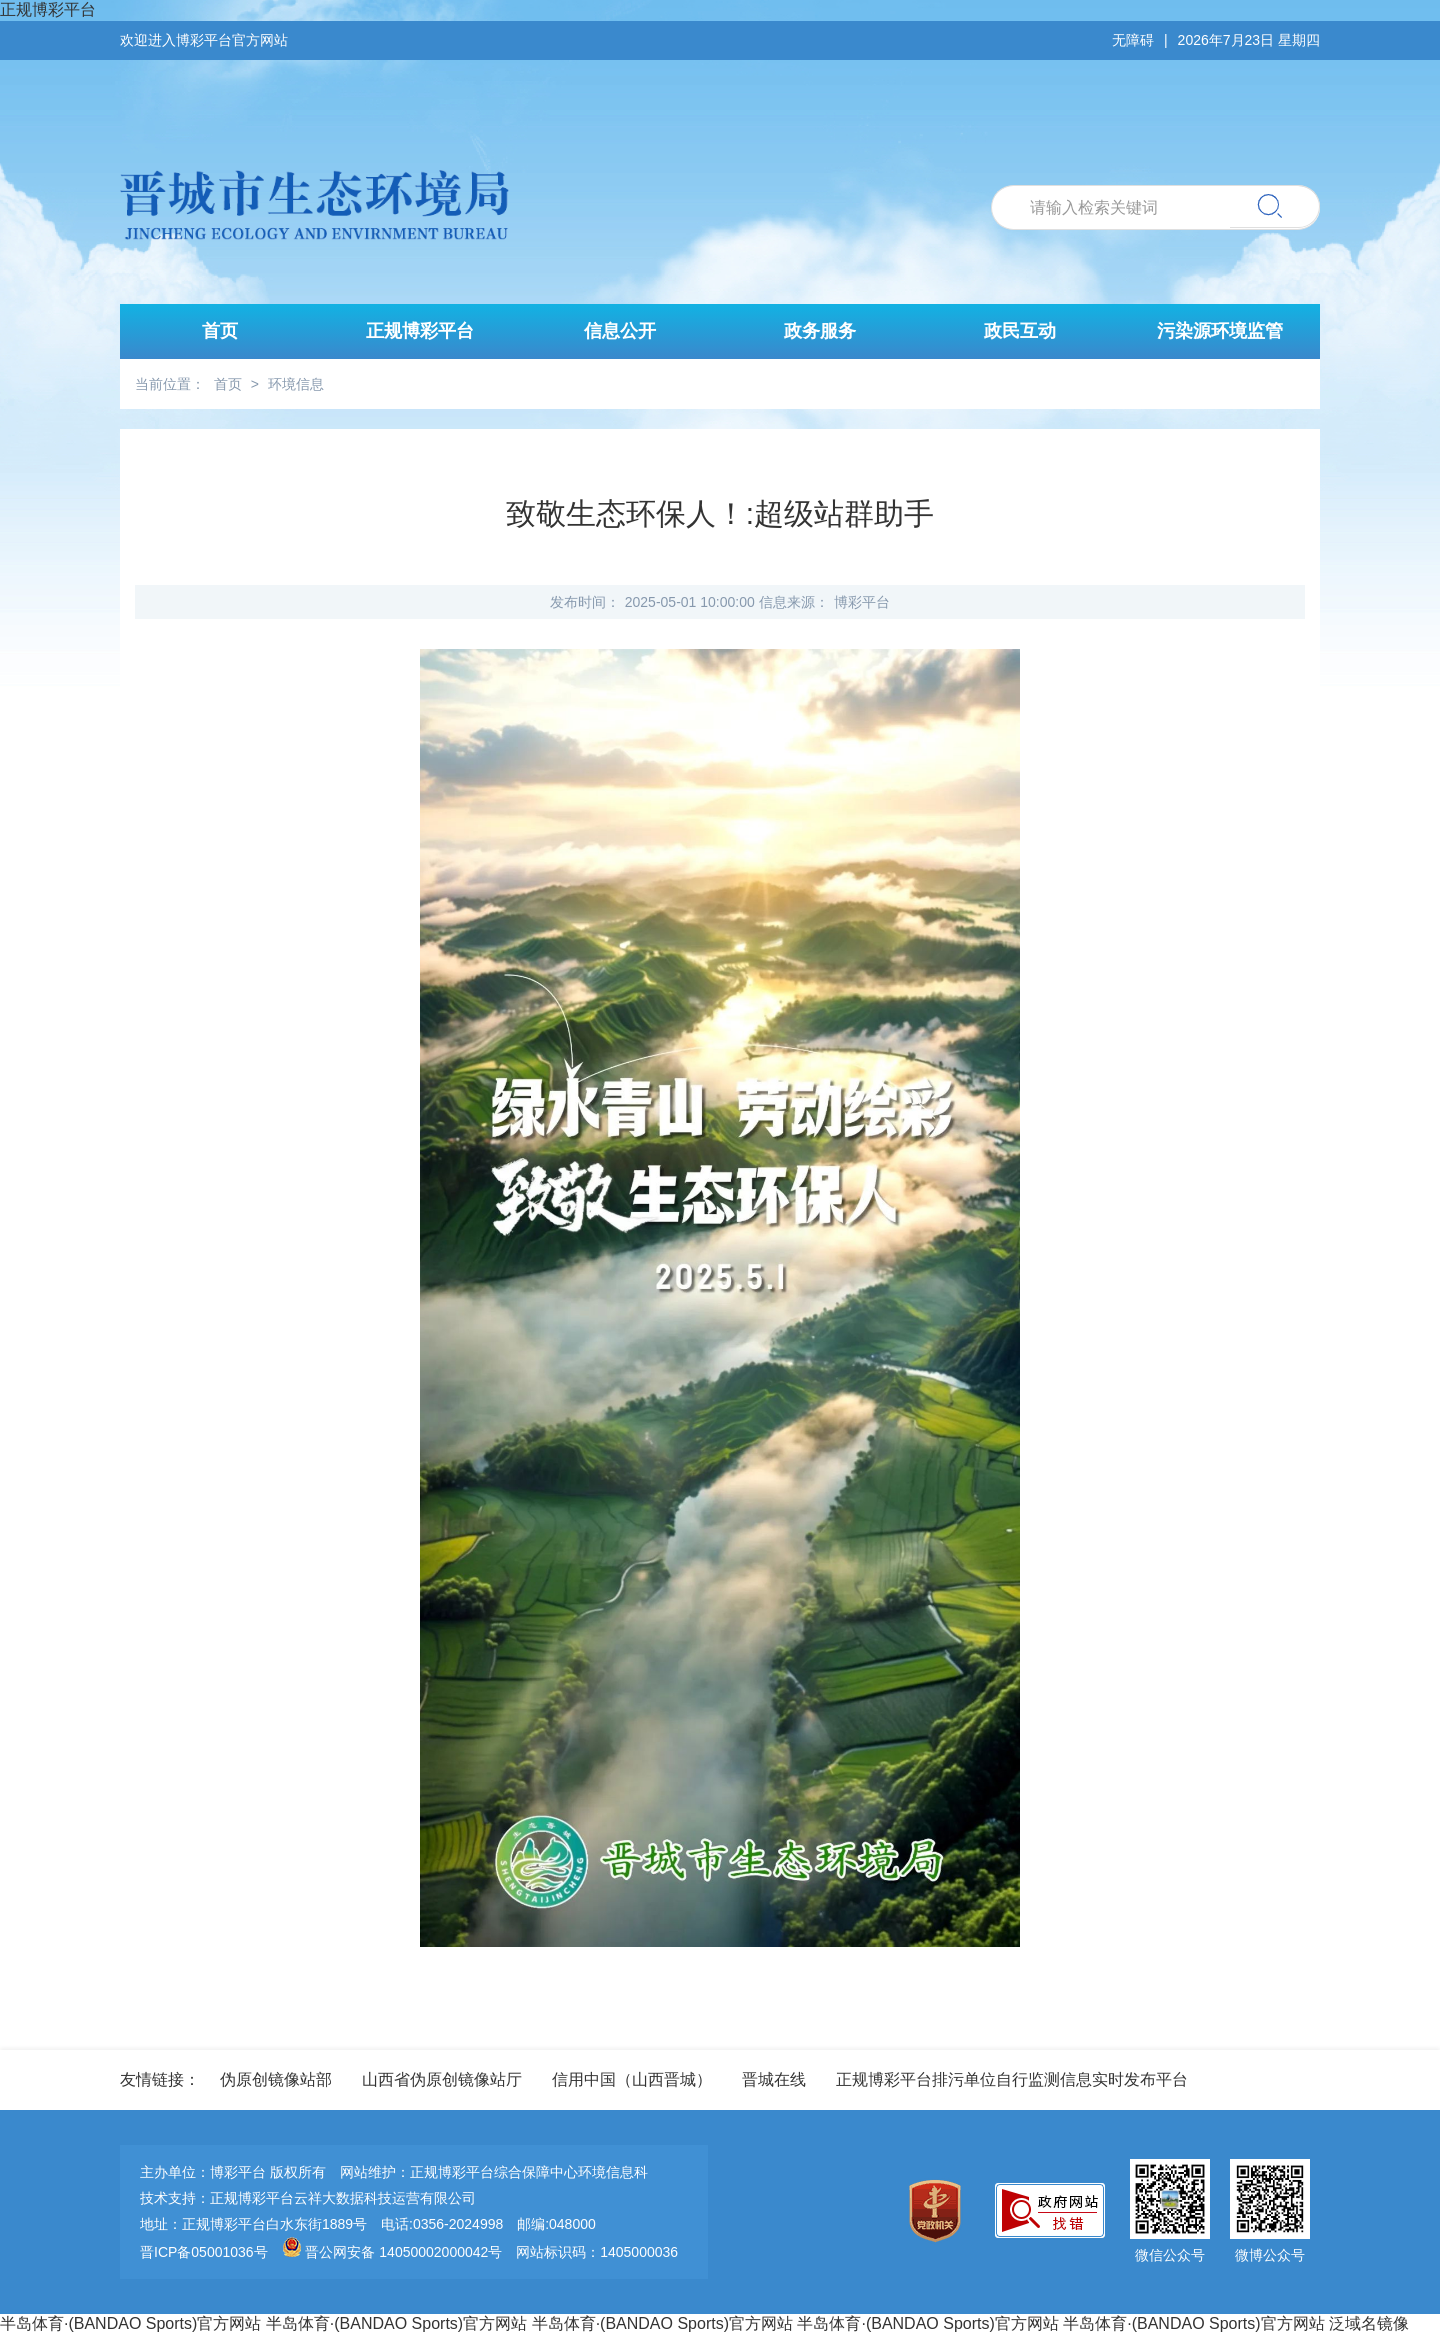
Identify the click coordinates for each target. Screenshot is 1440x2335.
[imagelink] (940, 2212)
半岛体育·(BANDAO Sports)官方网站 (130, 2323)
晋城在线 (774, 2079)
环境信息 (296, 384)
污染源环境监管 (1220, 331)
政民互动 (1020, 331)
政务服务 (820, 331)
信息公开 (620, 331)
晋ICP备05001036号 (204, 2252)
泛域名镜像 (1369, 2323)
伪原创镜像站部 (276, 2079)
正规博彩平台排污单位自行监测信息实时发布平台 (1012, 2079)
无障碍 (1133, 40)
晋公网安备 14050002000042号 (394, 2252)
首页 (220, 331)
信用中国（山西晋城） (632, 2079)
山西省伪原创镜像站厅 (442, 2079)
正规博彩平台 (48, 9)
